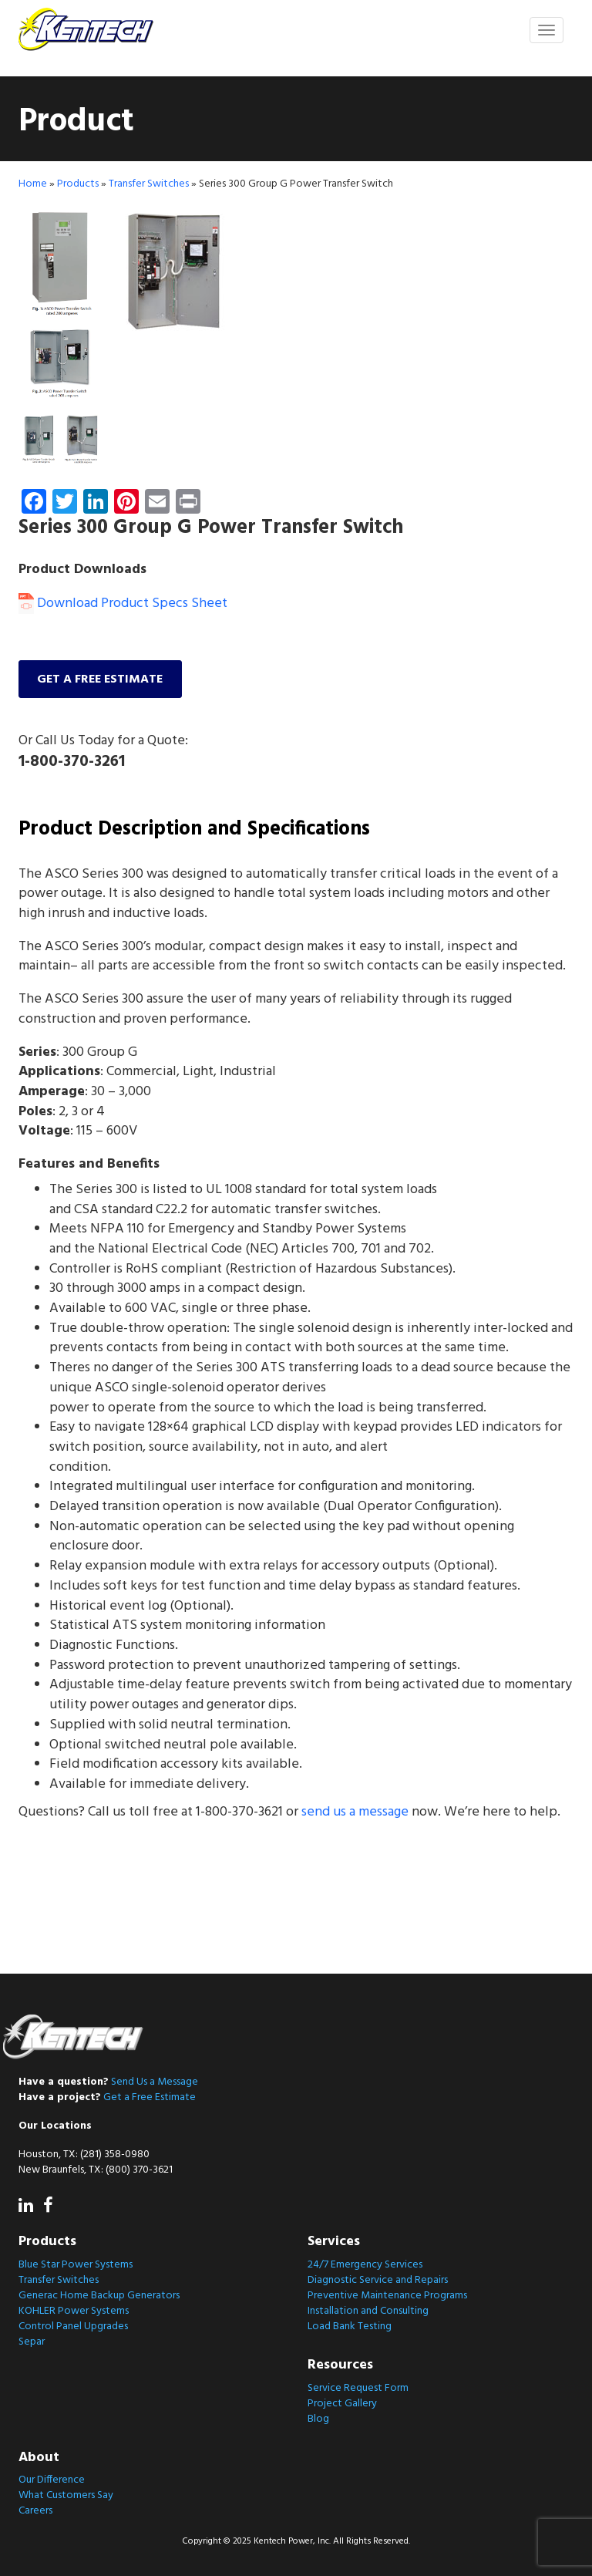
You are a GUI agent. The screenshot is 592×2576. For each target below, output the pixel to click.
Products (78, 185)
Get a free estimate (101, 680)
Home (32, 185)
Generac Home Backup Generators (99, 2296)
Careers (35, 2511)
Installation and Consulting (368, 2311)
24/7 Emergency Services (365, 2265)
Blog (318, 2419)
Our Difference (51, 2480)
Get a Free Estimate (149, 2097)
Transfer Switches (149, 185)
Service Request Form (358, 2388)
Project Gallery (342, 2403)
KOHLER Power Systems (73, 2311)
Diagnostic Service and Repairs (378, 2280)
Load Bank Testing (350, 2326)
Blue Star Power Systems (75, 2265)
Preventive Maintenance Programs (387, 2296)
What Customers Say (65, 2495)
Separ (31, 2342)
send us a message (355, 1813)
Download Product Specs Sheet (122, 604)
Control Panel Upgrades (73, 2326)
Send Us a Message (154, 2082)
